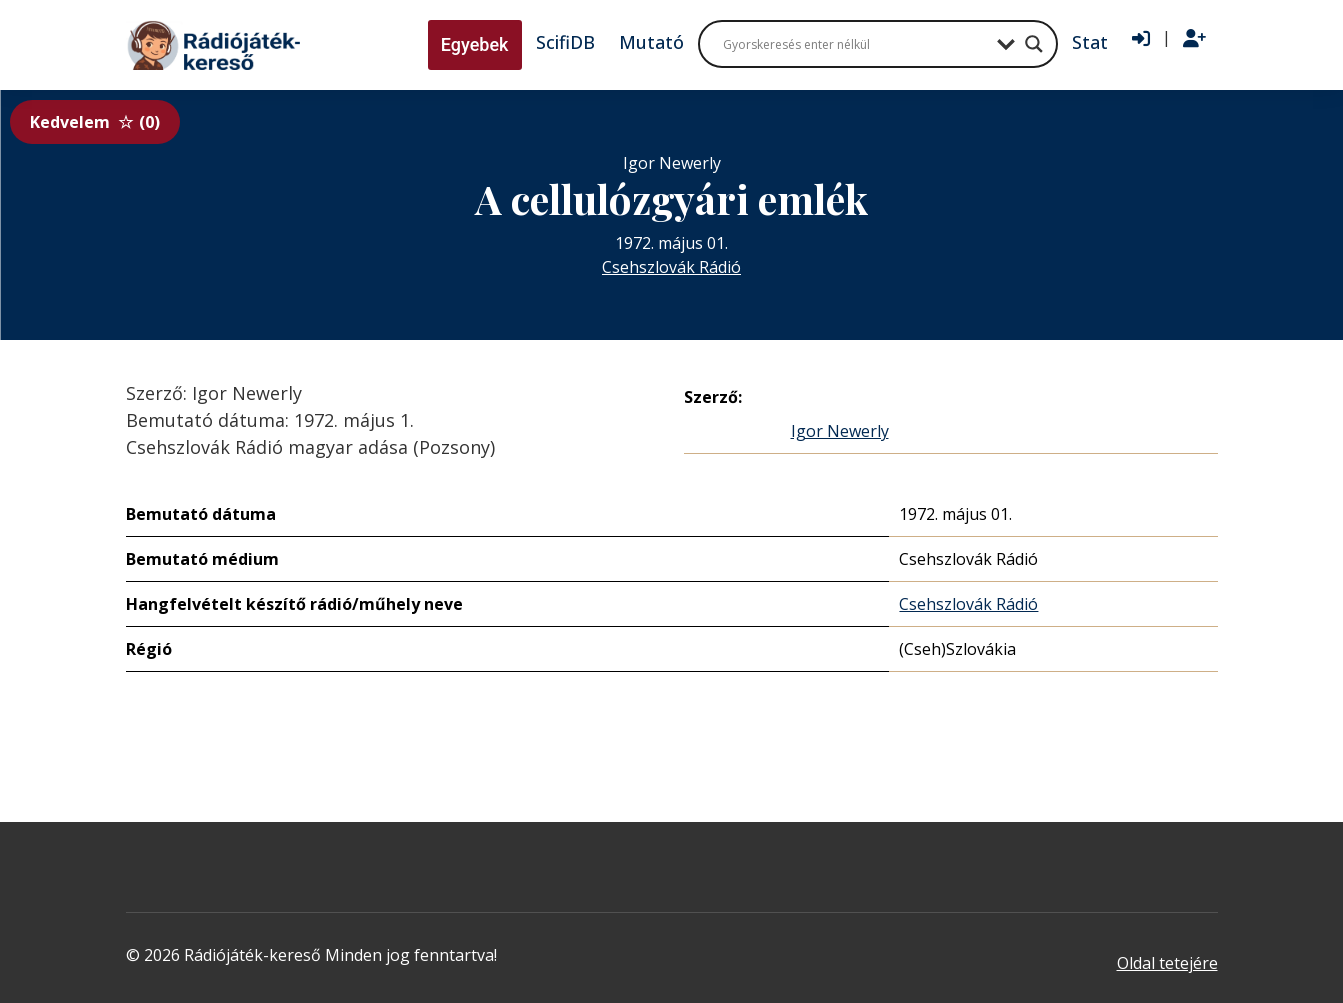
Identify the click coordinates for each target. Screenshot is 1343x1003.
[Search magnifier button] (1034, 44)
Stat (1090, 42)
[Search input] (855, 44)
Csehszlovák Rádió (671, 267)
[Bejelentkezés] (1141, 39)
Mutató (651, 42)
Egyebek (475, 44)
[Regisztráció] (1194, 39)
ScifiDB (565, 42)
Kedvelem (95, 122)
